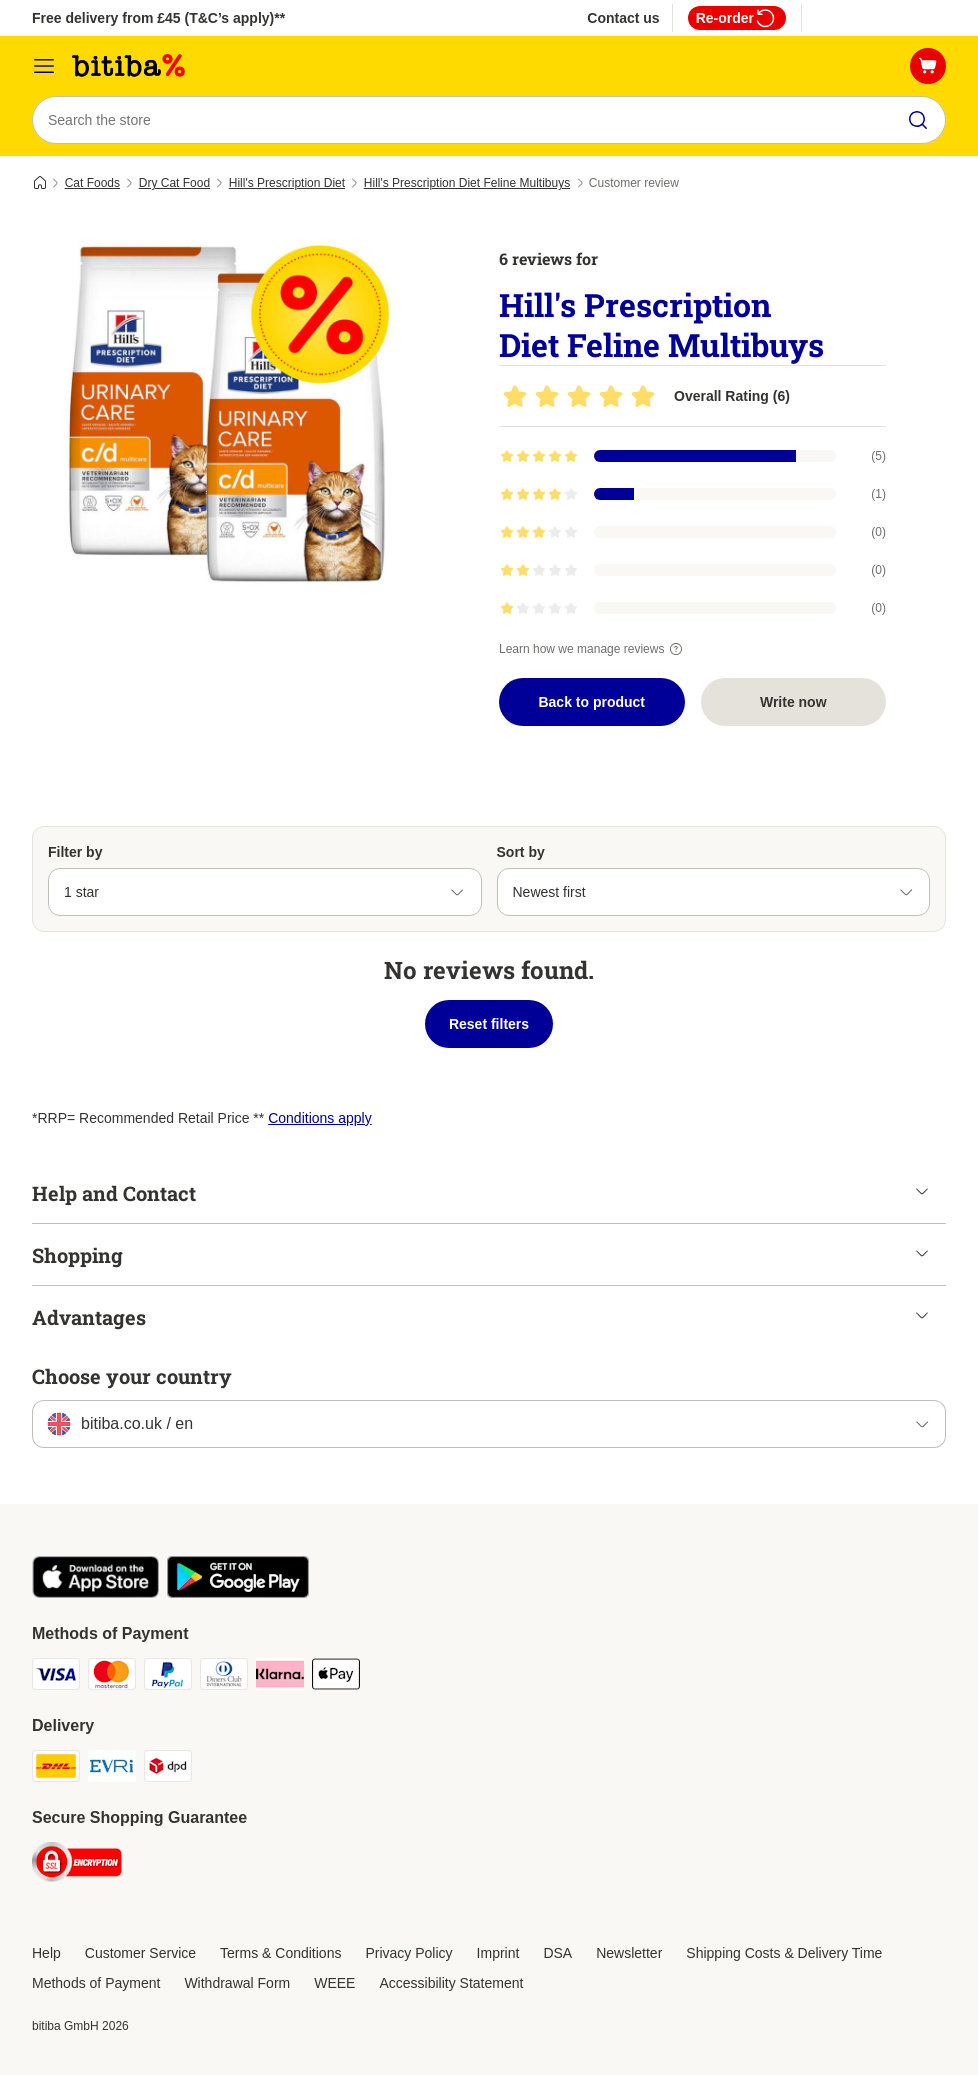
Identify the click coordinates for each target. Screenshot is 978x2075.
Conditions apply (320, 1118)
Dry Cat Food (174, 183)
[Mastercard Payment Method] (112, 1677)
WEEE (334, 1983)
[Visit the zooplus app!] (95, 1593)
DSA (557, 1953)
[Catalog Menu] (44, 66)
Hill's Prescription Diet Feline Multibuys (467, 183)
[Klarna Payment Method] (280, 1677)
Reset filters (489, 1024)
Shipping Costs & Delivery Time (784, 1953)
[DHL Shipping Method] (56, 1769)
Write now (793, 702)
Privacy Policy (408, 1953)
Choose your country (132, 1376)
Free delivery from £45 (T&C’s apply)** (158, 18)
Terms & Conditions (280, 1953)
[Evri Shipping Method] (112, 1769)
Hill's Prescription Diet (287, 183)
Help (46, 1953)
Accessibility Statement (451, 1983)
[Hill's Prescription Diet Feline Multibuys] (222, 415)
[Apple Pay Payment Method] (336, 1677)
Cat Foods (92, 183)
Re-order (737, 18)
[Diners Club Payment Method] (224, 1677)
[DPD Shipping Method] (168, 1769)
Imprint (498, 1953)
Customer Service (140, 1953)
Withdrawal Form (237, 1983)
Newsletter (629, 1953)
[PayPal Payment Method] (168, 1677)
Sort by (521, 852)
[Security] (77, 1865)
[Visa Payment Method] (56, 1677)
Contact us (623, 18)
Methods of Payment (96, 1983)
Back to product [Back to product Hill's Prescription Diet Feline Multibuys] (591, 702)
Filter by (75, 852)
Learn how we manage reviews (593, 649)
